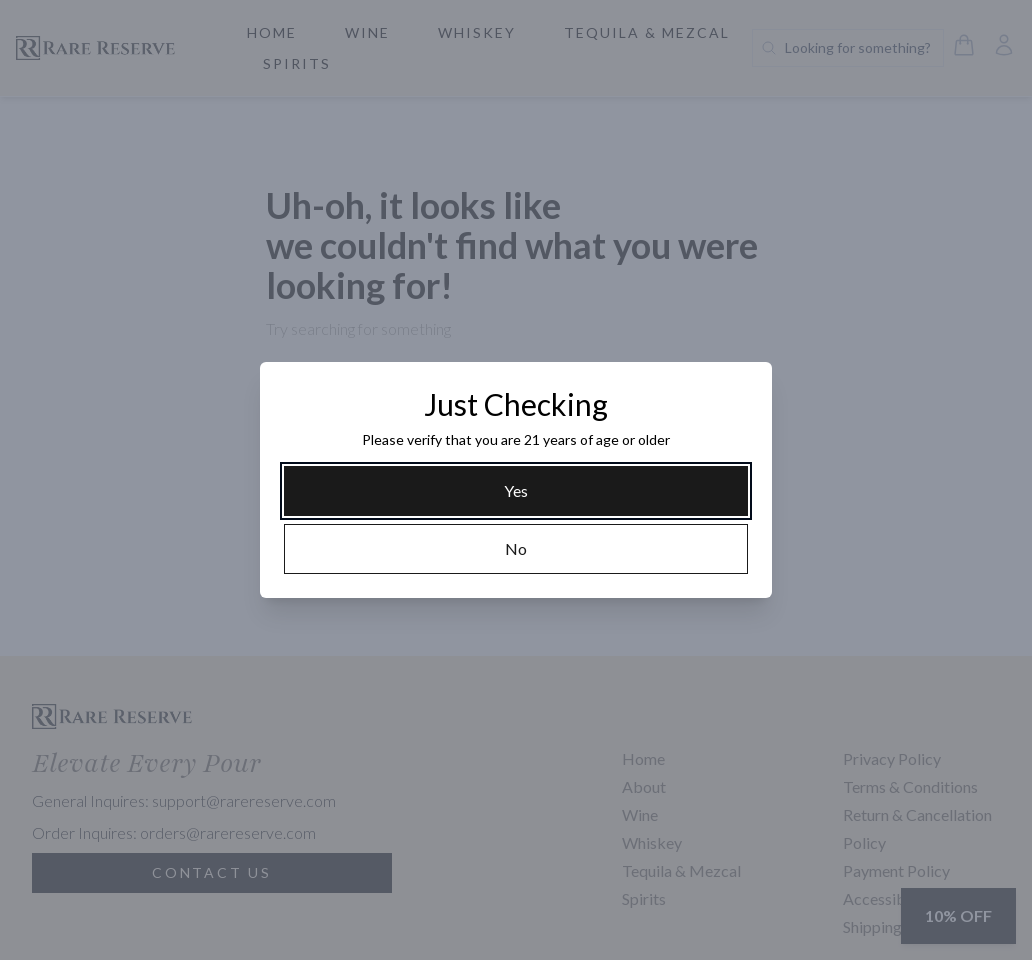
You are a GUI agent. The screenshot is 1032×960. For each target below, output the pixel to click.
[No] (516, 549)
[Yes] (516, 491)
